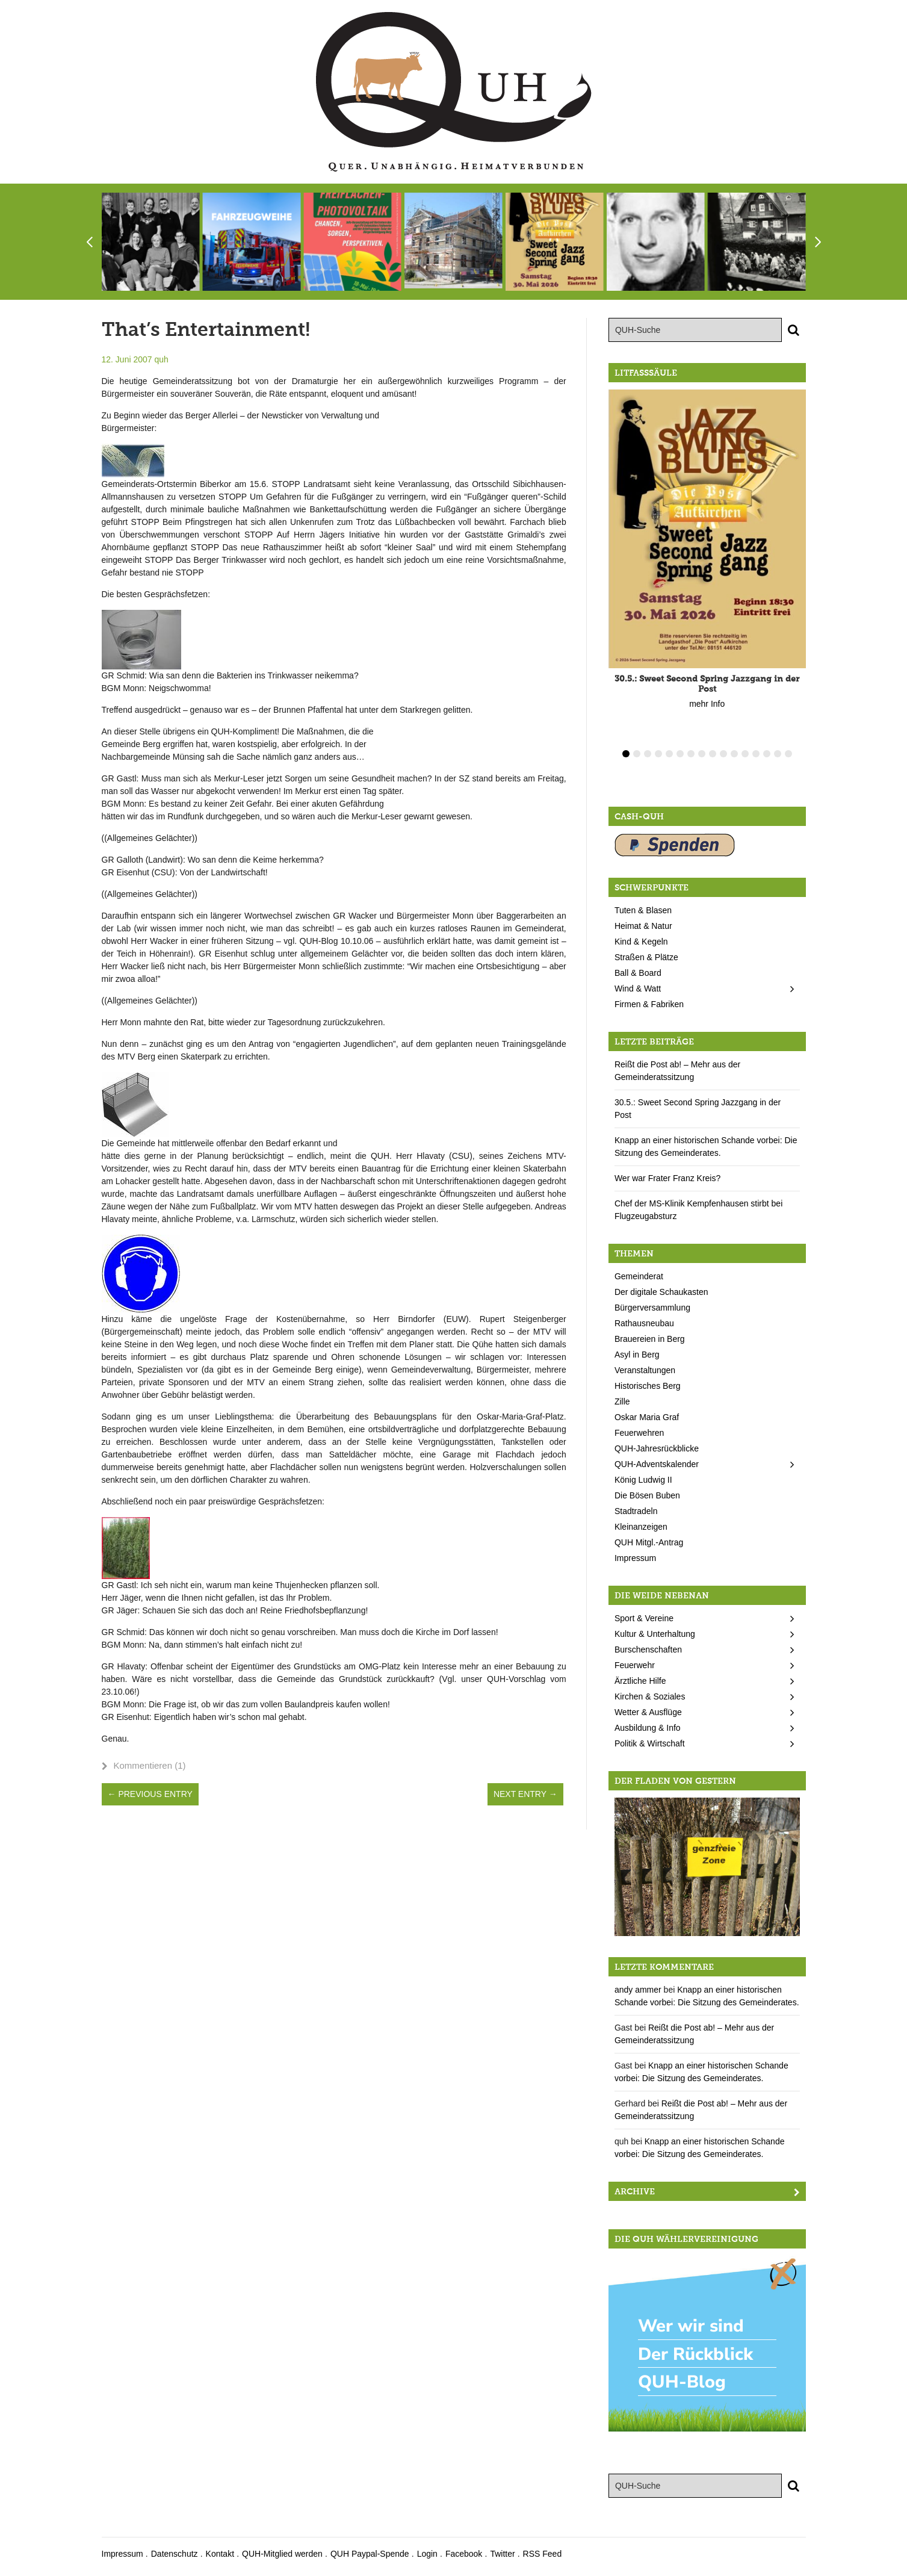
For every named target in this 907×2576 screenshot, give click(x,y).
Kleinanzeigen (640, 1527)
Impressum (635, 1558)
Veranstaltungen (644, 1370)
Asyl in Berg (637, 1354)
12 (745, 753)
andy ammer (637, 1989)
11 (734, 753)
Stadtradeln (636, 1511)
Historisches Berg (647, 1386)
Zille (622, 1401)
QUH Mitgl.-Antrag (648, 1542)
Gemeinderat (638, 1276)
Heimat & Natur (643, 926)
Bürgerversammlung (652, 1307)
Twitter (502, 2554)
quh (161, 359)
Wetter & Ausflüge (648, 1712)
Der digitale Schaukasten (661, 1292)
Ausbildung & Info (647, 1728)
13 (756, 753)
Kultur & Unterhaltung (654, 1634)
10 (723, 753)
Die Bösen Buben (647, 1495)
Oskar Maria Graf (646, 1417)
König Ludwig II (643, 1480)
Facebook (463, 2554)
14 (766, 753)
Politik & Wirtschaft (649, 1743)
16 (788, 753)
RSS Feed (542, 2554)
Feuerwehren (639, 1433)
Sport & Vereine (643, 1618)
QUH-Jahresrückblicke (656, 1448)
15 (777, 753)
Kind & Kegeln (641, 941)
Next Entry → (525, 1794)
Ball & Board (637, 973)
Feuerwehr (634, 1665)
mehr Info (707, 704)
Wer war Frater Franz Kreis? (667, 1178)
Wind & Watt (637, 988)
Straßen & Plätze (646, 957)
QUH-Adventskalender (656, 1464)
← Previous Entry (150, 1794)
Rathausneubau (644, 1323)
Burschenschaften (648, 1649)
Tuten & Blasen (643, 910)
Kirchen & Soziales (650, 1696)
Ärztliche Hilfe (640, 1681)
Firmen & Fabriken (649, 1004)
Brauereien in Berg (649, 1339)
